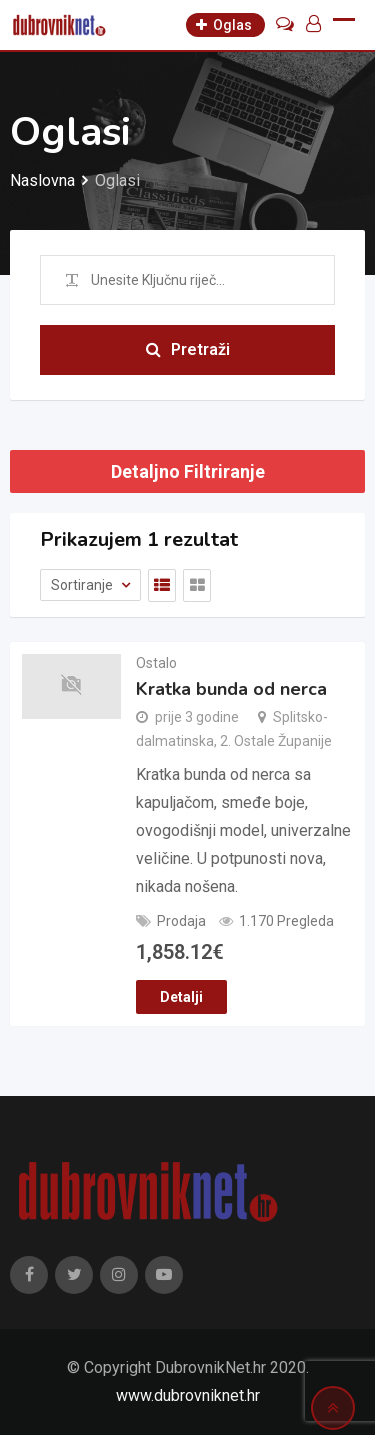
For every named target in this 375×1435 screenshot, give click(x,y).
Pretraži (188, 349)
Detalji (181, 997)
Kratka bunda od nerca (231, 689)
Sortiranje (83, 585)
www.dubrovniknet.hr (188, 1395)
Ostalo (156, 663)
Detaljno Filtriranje (188, 471)
